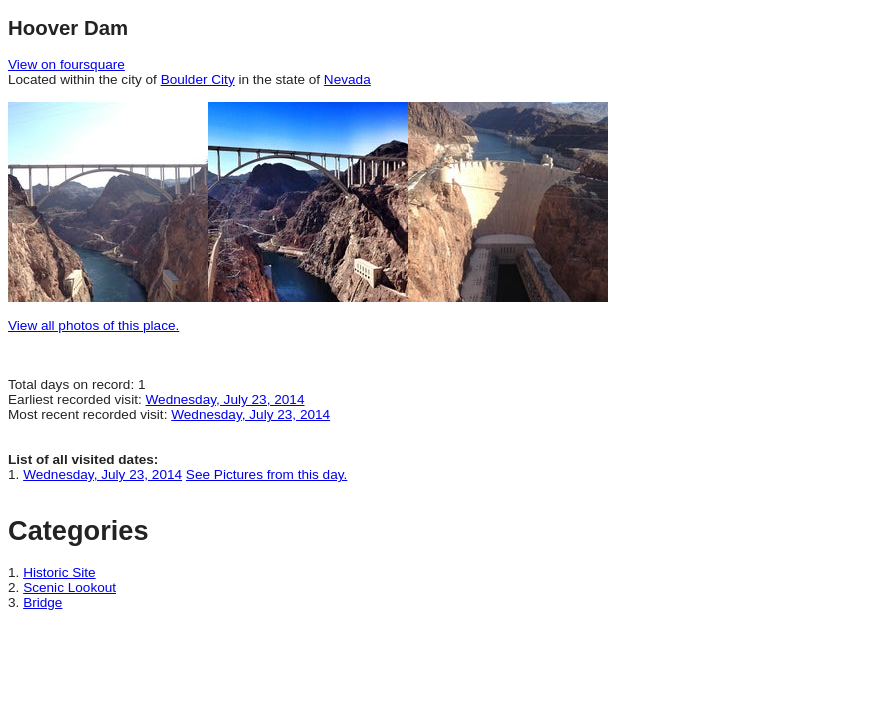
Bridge (42, 602)
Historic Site (59, 572)
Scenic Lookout (69, 587)
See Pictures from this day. (266, 474)
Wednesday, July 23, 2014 (225, 399)
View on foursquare (66, 64)
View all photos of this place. (93, 325)
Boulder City (198, 79)
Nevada (347, 79)
